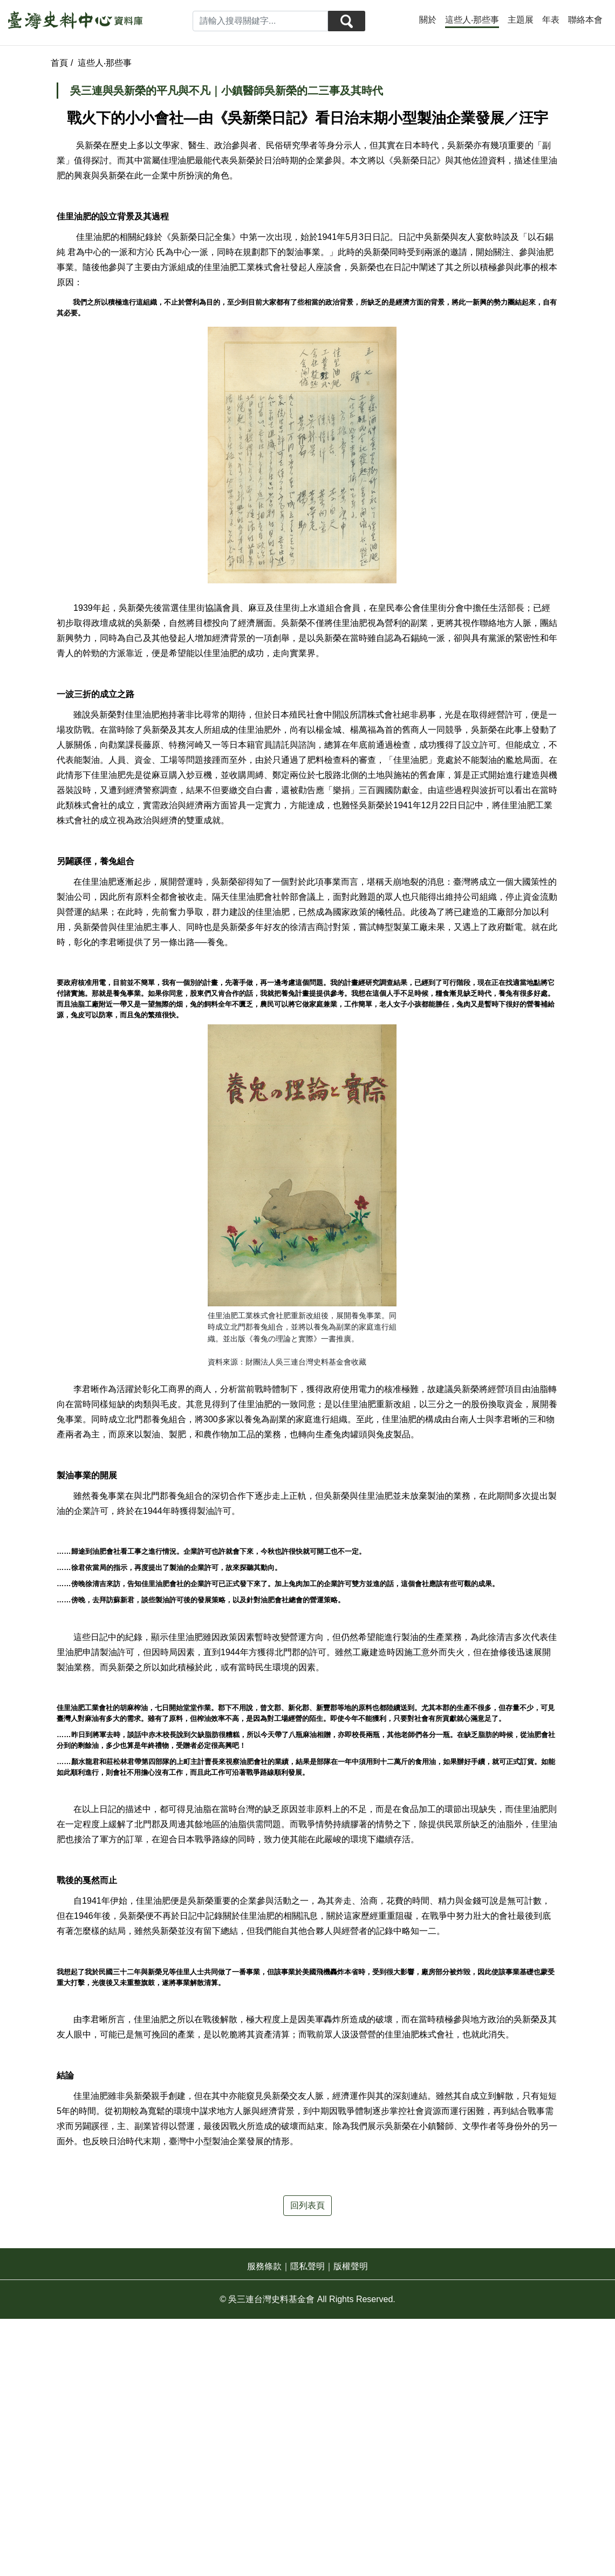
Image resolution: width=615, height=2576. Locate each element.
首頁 (60, 62)
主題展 (521, 19)
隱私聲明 (307, 2266)
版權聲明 (350, 2266)
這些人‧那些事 (472, 19)
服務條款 (264, 2266)
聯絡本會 (585, 19)
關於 (427, 19)
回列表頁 (307, 2205)
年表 (550, 19)
